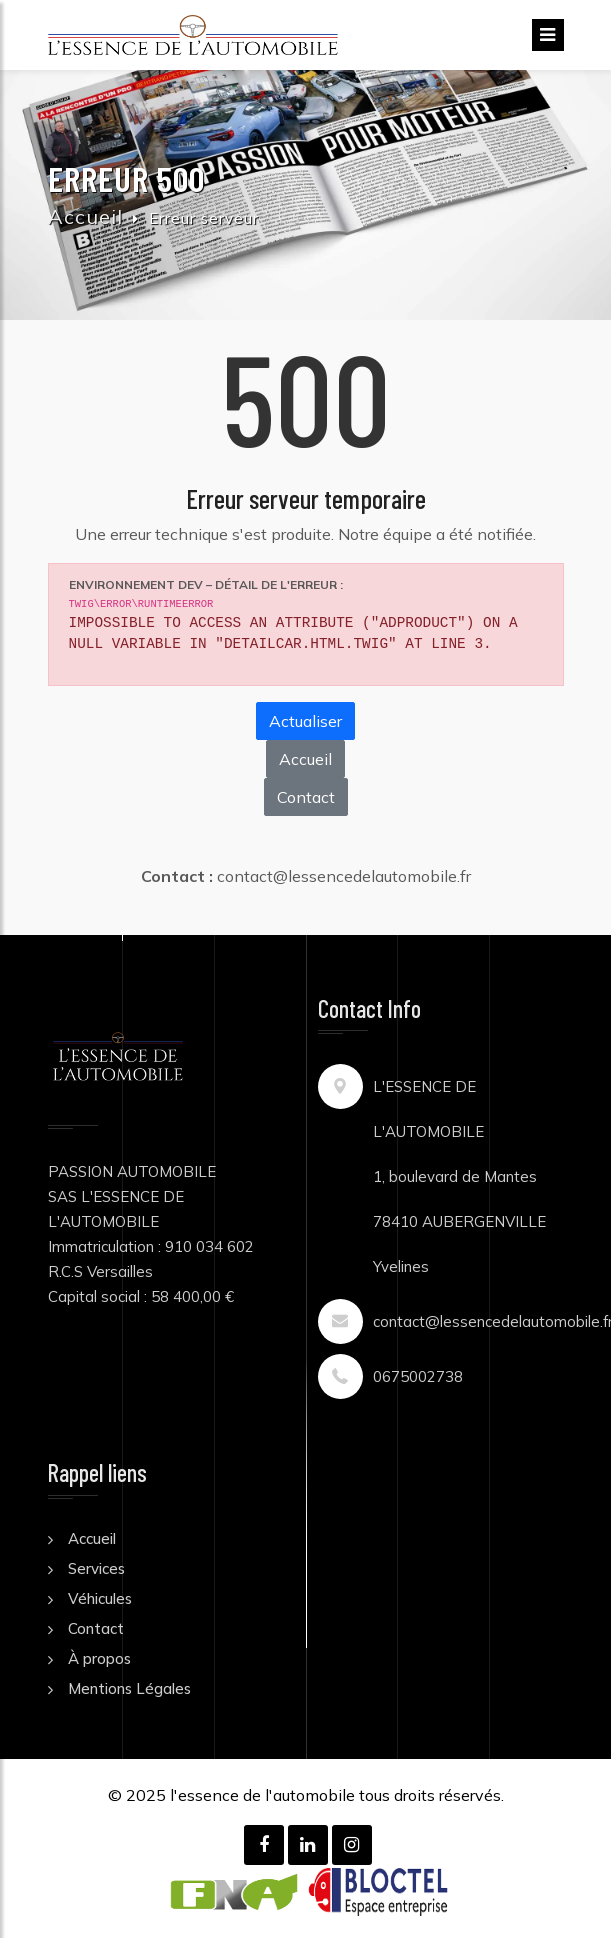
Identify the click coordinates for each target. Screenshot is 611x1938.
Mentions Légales (129, 1688)
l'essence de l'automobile (262, 1795)
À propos (99, 1658)
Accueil (85, 216)
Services (96, 1568)
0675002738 (418, 1376)
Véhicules (100, 1598)
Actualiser (305, 721)
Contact (306, 797)
